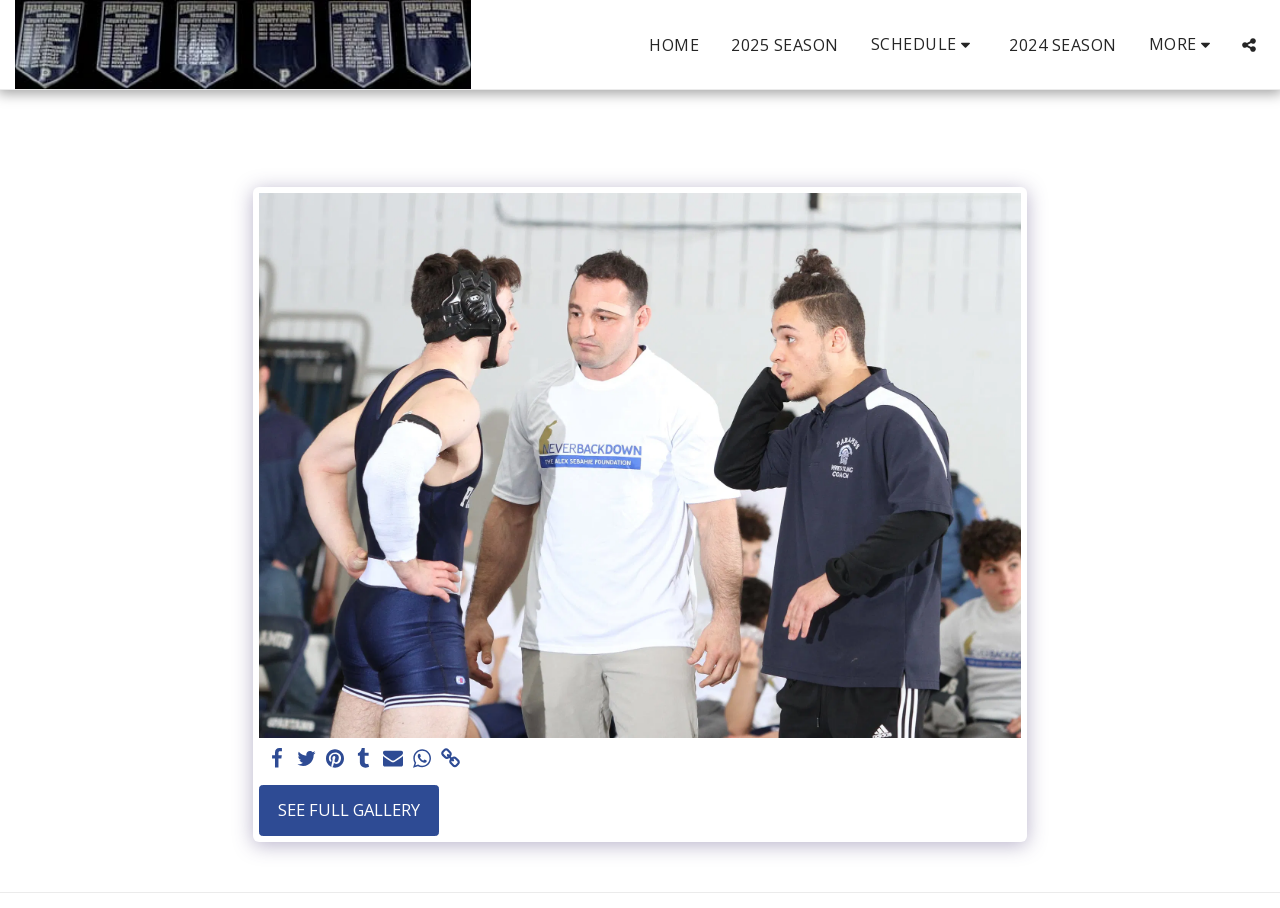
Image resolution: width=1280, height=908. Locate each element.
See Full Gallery (349, 809)
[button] (924, 44)
